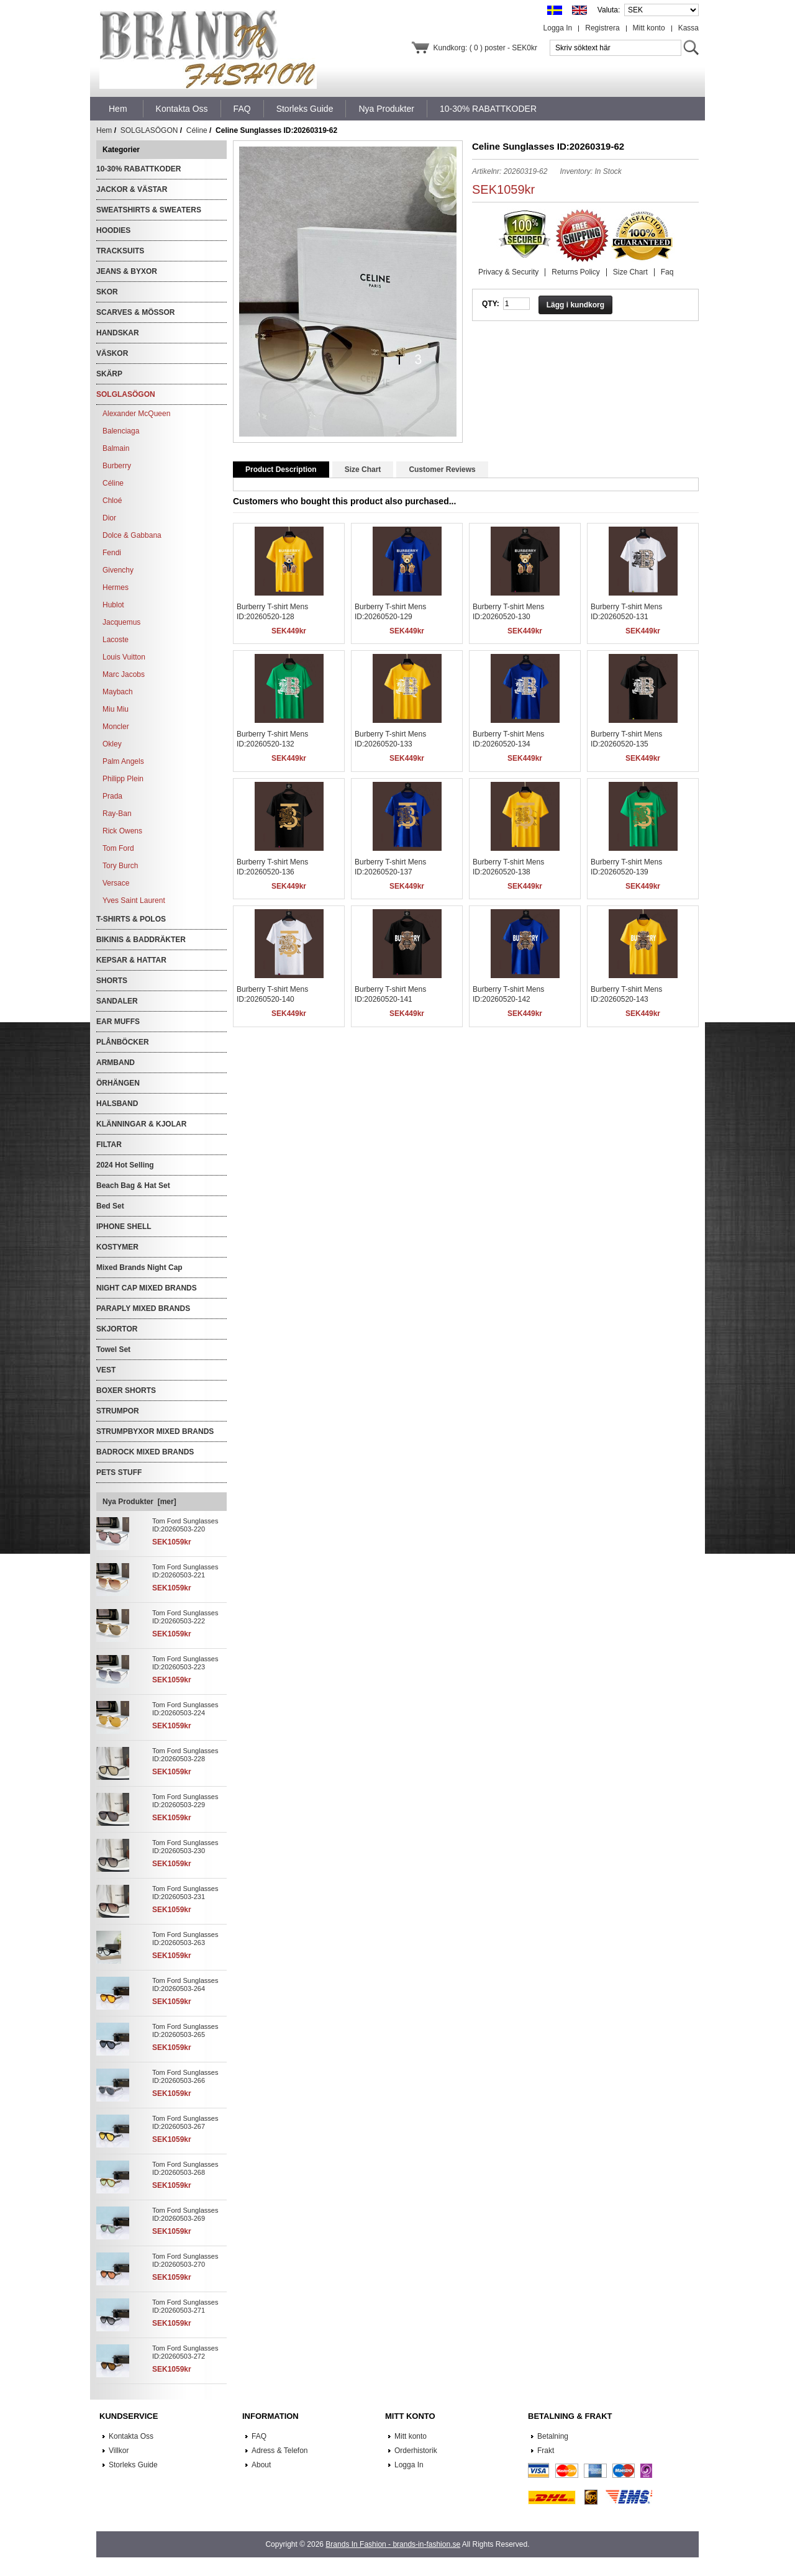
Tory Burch (120, 865)
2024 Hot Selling (125, 1165)
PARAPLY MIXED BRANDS (143, 1308)
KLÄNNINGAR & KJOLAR (141, 1124)
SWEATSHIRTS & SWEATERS (148, 210)
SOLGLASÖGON (149, 130)
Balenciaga (120, 431)
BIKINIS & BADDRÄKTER (141, 939)
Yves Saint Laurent (133, 900)
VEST (106, 1370)
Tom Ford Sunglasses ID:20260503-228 (185, 1754)
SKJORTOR (116, 1329)
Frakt (545, 2450)
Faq (667, 272)
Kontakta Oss (131, 2436)
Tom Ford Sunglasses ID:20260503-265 (185, 2030)
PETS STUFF (119, 1472)
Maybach (117, 691)
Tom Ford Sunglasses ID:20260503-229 (185, 1800)
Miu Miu (115, 709)
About (261, 2464)
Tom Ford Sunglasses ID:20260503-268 (185, 2168)
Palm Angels (123, 761)
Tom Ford (118, 848)
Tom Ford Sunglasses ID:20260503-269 (185, 2214)
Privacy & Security (508, 272)
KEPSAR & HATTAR (131, 960)
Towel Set (113, 1349)
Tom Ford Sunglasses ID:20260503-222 (185, 1617)
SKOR (107, 292)
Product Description (281, 469)
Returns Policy (575, 272)
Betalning (552, 2436)
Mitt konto (649, 28)
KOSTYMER (117, 1247)
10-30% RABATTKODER (138, 169)
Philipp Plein (122, 778)
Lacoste (115, 639)
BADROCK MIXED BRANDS (145, 1452)
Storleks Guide (133, 2464)
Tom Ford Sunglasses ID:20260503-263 (185, 1938)
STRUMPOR (117, 1411)
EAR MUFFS (118, 1021)
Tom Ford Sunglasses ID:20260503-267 (185, 2122)
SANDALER (117, 1001)
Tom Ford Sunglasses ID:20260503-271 (185, 2306)
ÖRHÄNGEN (118, 1083)
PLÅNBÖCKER (122, 1042)
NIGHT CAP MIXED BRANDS (146, 1288)
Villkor (119, 2450)
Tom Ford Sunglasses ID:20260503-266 (185, 2076)
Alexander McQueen (136, 413)
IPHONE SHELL (124, 1226)
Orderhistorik (415, 2450)
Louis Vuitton (123, 657)
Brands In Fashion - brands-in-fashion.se (392, 2544)
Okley (112, 744)
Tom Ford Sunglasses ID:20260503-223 (185, 1663)
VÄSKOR (112, 353)
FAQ (259, 2436)
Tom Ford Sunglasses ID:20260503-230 (185, 1846)
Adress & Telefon (280, 2450)
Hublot (113, 605)
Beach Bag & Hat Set (133, 1185)
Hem (118, 109)
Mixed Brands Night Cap (139, 1267)
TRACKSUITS (120, 251)
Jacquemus (121, 622)
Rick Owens (122, 831)
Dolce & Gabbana (131, 535)
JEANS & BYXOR (126, 271)
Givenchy (118, 570)
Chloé (112, 500)
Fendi (111, 552)
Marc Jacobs (123, 674)
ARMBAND (115, 1062)
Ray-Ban (117, 813)
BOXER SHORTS (126, 1390)
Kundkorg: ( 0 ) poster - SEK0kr (485, 47)
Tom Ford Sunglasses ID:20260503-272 (185, 2352)
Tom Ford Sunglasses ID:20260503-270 (185, 2260)
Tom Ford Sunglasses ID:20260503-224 (185, 1709)
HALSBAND (117, 1103)
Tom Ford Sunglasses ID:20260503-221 (185, 1571)
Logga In (558, 28)
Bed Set (110, 1206)
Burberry (116, 465)
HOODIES (113, 230)
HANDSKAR (117, 333)
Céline (196, 130)
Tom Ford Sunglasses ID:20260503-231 (185, 1892)
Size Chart (630, 272)
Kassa (688, 28)
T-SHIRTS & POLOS (131, 919)
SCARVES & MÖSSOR (135, 312)
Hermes (115, 587)
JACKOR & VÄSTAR (131, 189)
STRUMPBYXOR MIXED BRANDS (155, 1431)
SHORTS (111, 980)
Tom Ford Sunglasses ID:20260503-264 (185, 1984)
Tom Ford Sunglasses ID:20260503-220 (185, 1525)
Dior (109, 518)
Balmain (115, 448)
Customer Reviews (442, 469)
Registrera (602, 28)
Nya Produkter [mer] (139, 1501)
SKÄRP (109, 374)
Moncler (115, 726)
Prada (112, 796)
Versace (115, 883)
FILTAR (109, 1144)
